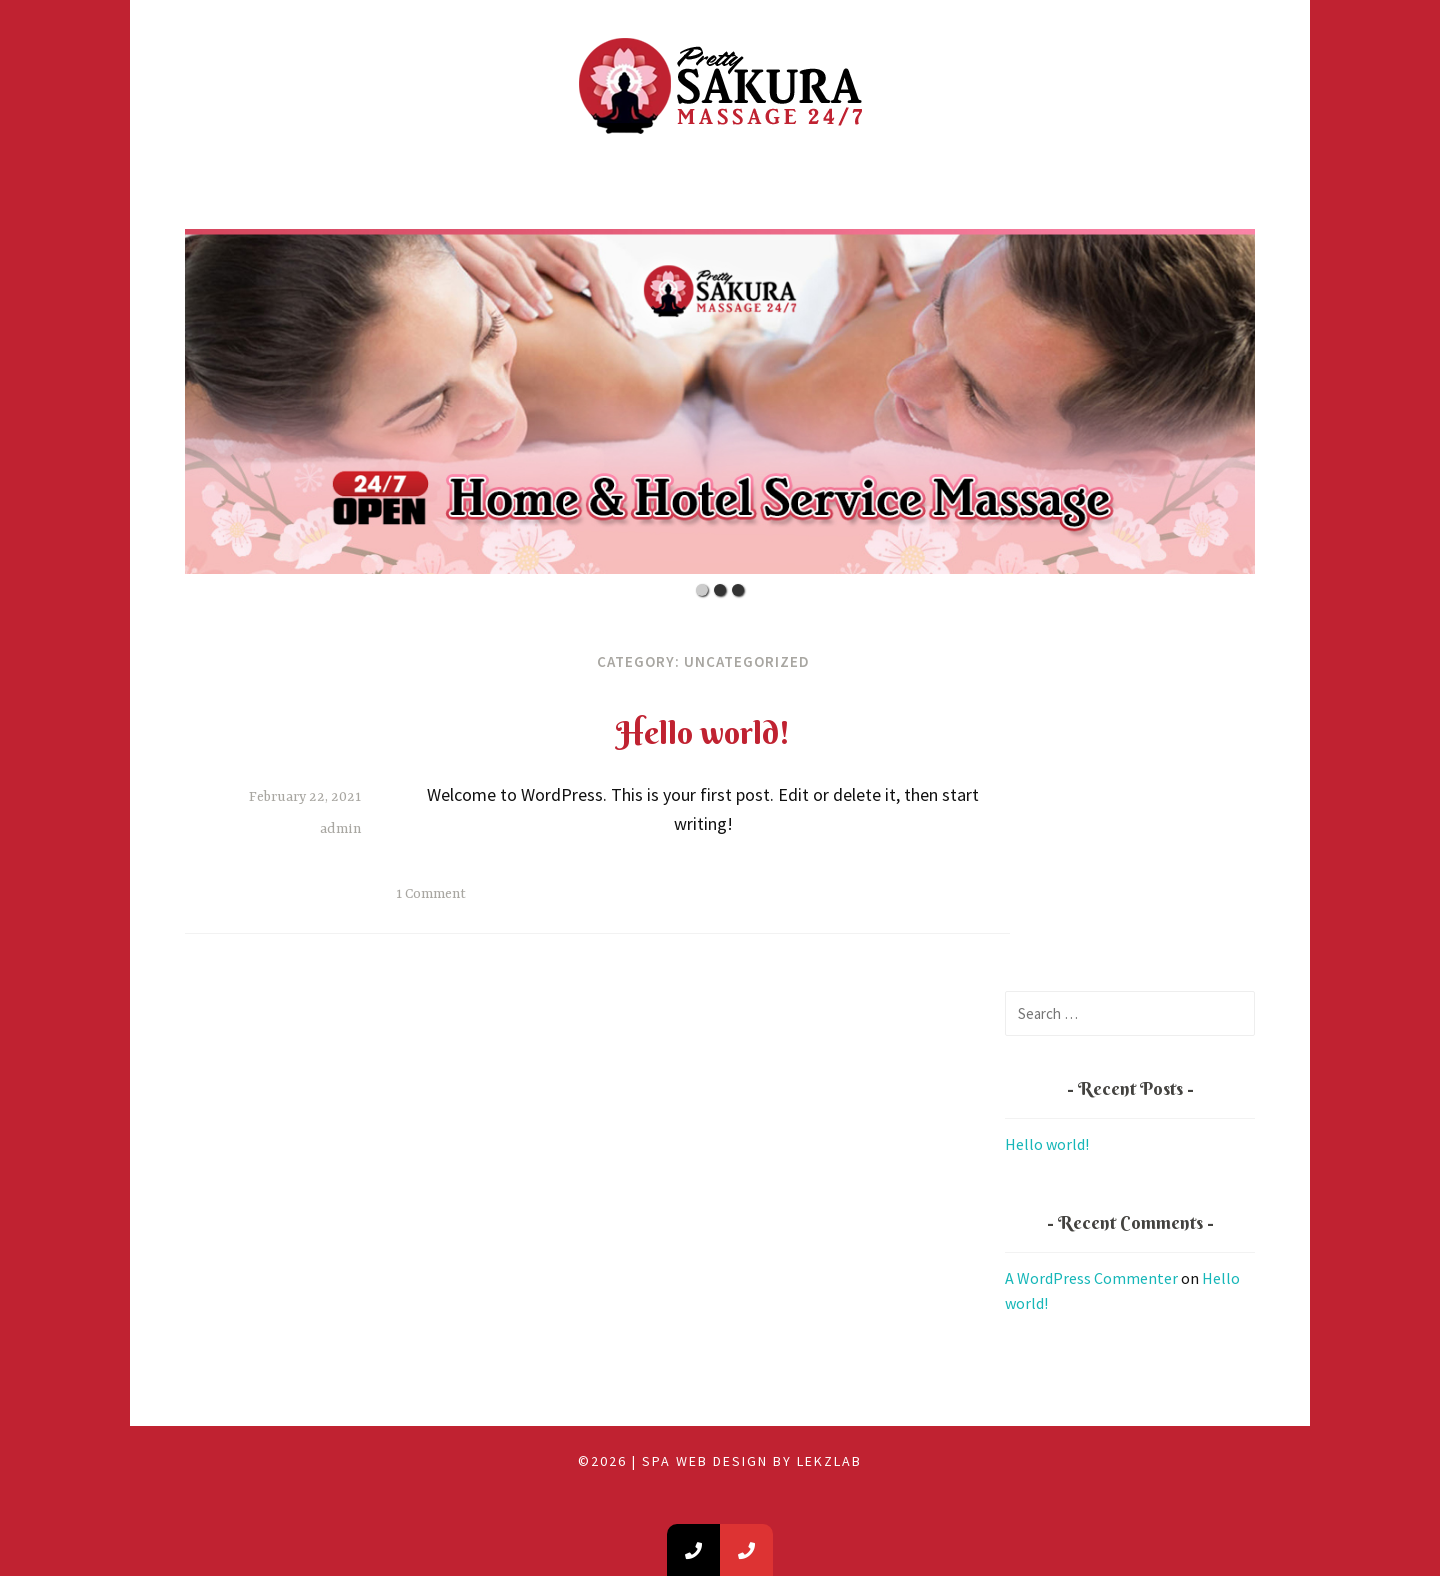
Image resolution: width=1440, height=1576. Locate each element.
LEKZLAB (829, 1461)
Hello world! (703, 732)
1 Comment (431, 894)
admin (340, 829)
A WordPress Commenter (1091, 1278)
